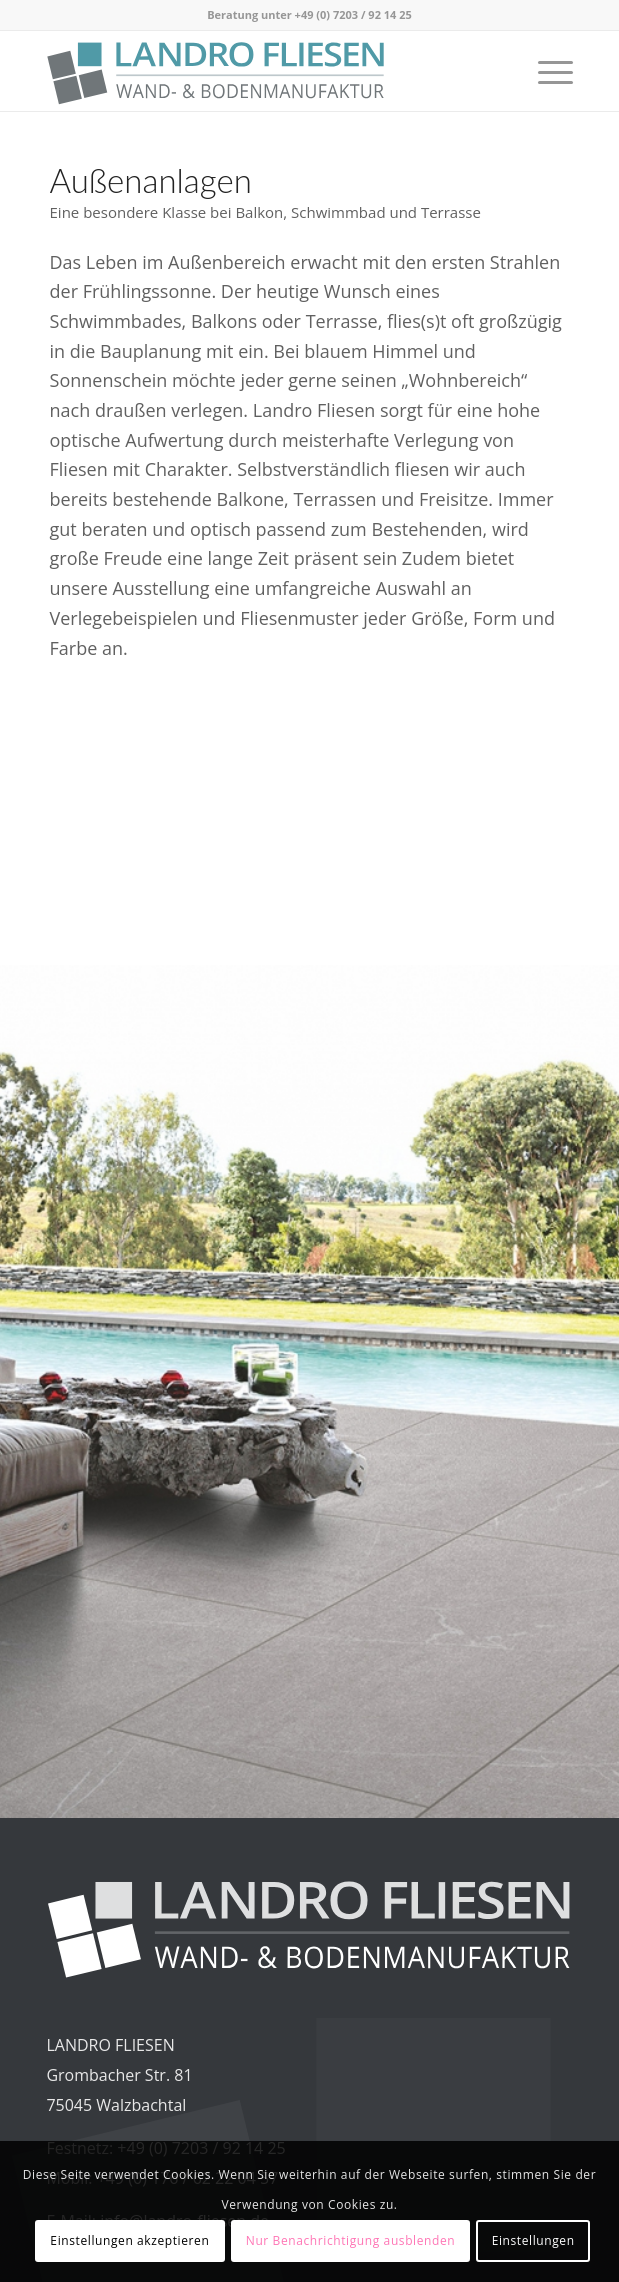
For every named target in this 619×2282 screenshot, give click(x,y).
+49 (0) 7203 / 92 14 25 (353, 14)
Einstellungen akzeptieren (129, 2240)
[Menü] (545, 71)
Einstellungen (533, 2240)
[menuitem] (545, 71)
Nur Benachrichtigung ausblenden (351, 2240)
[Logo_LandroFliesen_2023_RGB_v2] (256, 71)
